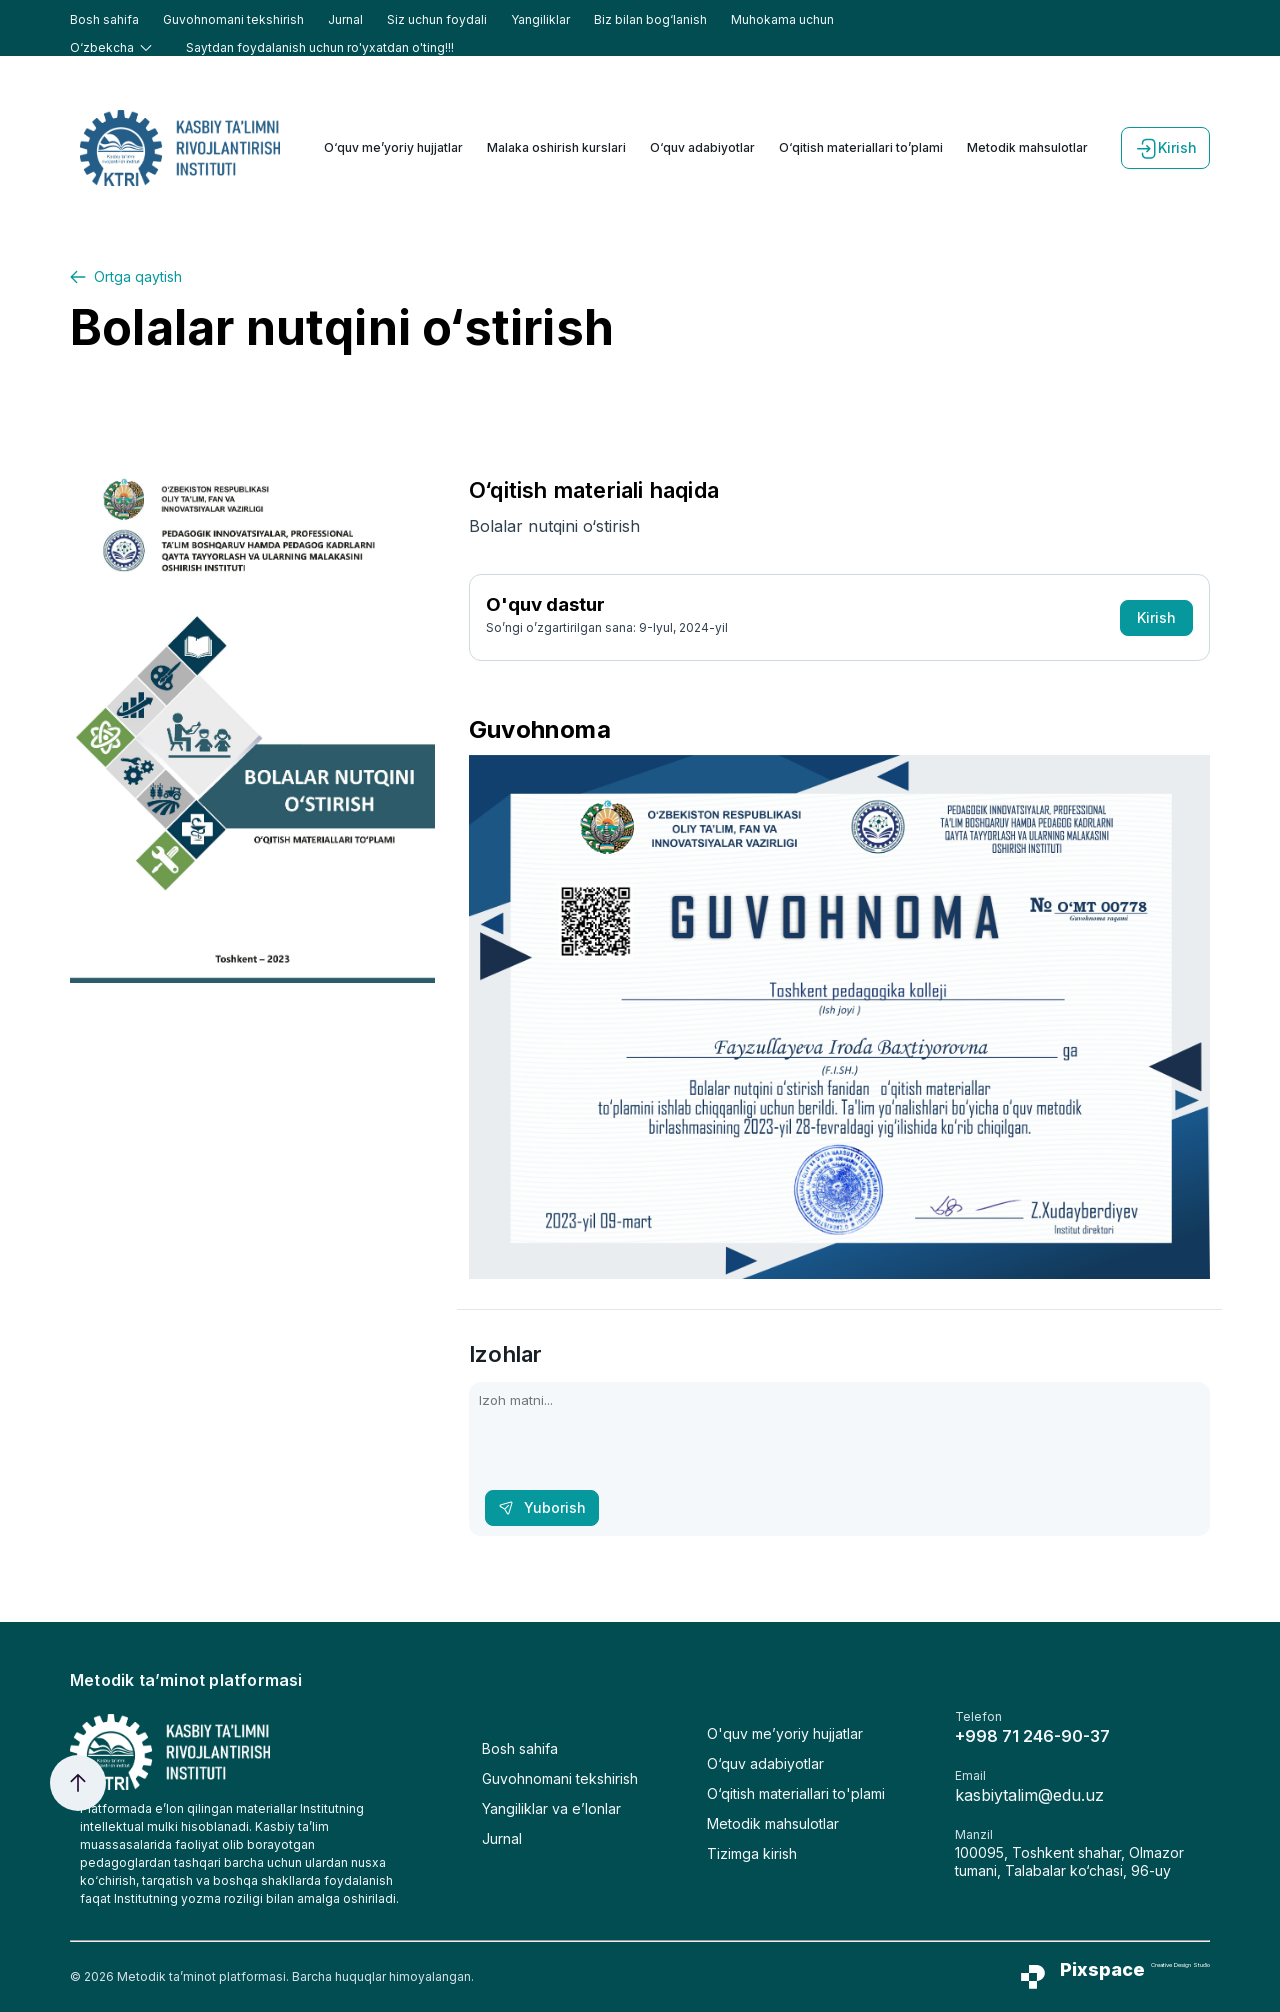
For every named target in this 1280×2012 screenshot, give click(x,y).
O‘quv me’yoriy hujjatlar (393, 147)
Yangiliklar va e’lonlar (551, 1808)
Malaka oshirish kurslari (556, 147)
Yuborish (542, 1507)
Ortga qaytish (126, 276)
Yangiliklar (540, 19)
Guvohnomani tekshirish (233, 19)
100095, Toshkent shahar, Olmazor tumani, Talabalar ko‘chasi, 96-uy (1069, 1861)
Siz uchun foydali (437, 19)
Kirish (1165, 148)
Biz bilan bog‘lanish (650, 19)
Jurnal (345, 19)
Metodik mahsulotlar (1027, 147)
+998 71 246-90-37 (1032, 1736)
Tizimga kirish (752, 1853)
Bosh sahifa (104, 19)
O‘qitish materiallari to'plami (796, 1793)
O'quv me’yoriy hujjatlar (785, 1733)
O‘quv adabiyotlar (702, 147)
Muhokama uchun (782, 19)
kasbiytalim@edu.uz (1029, 1795)
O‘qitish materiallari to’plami (861, 147)
